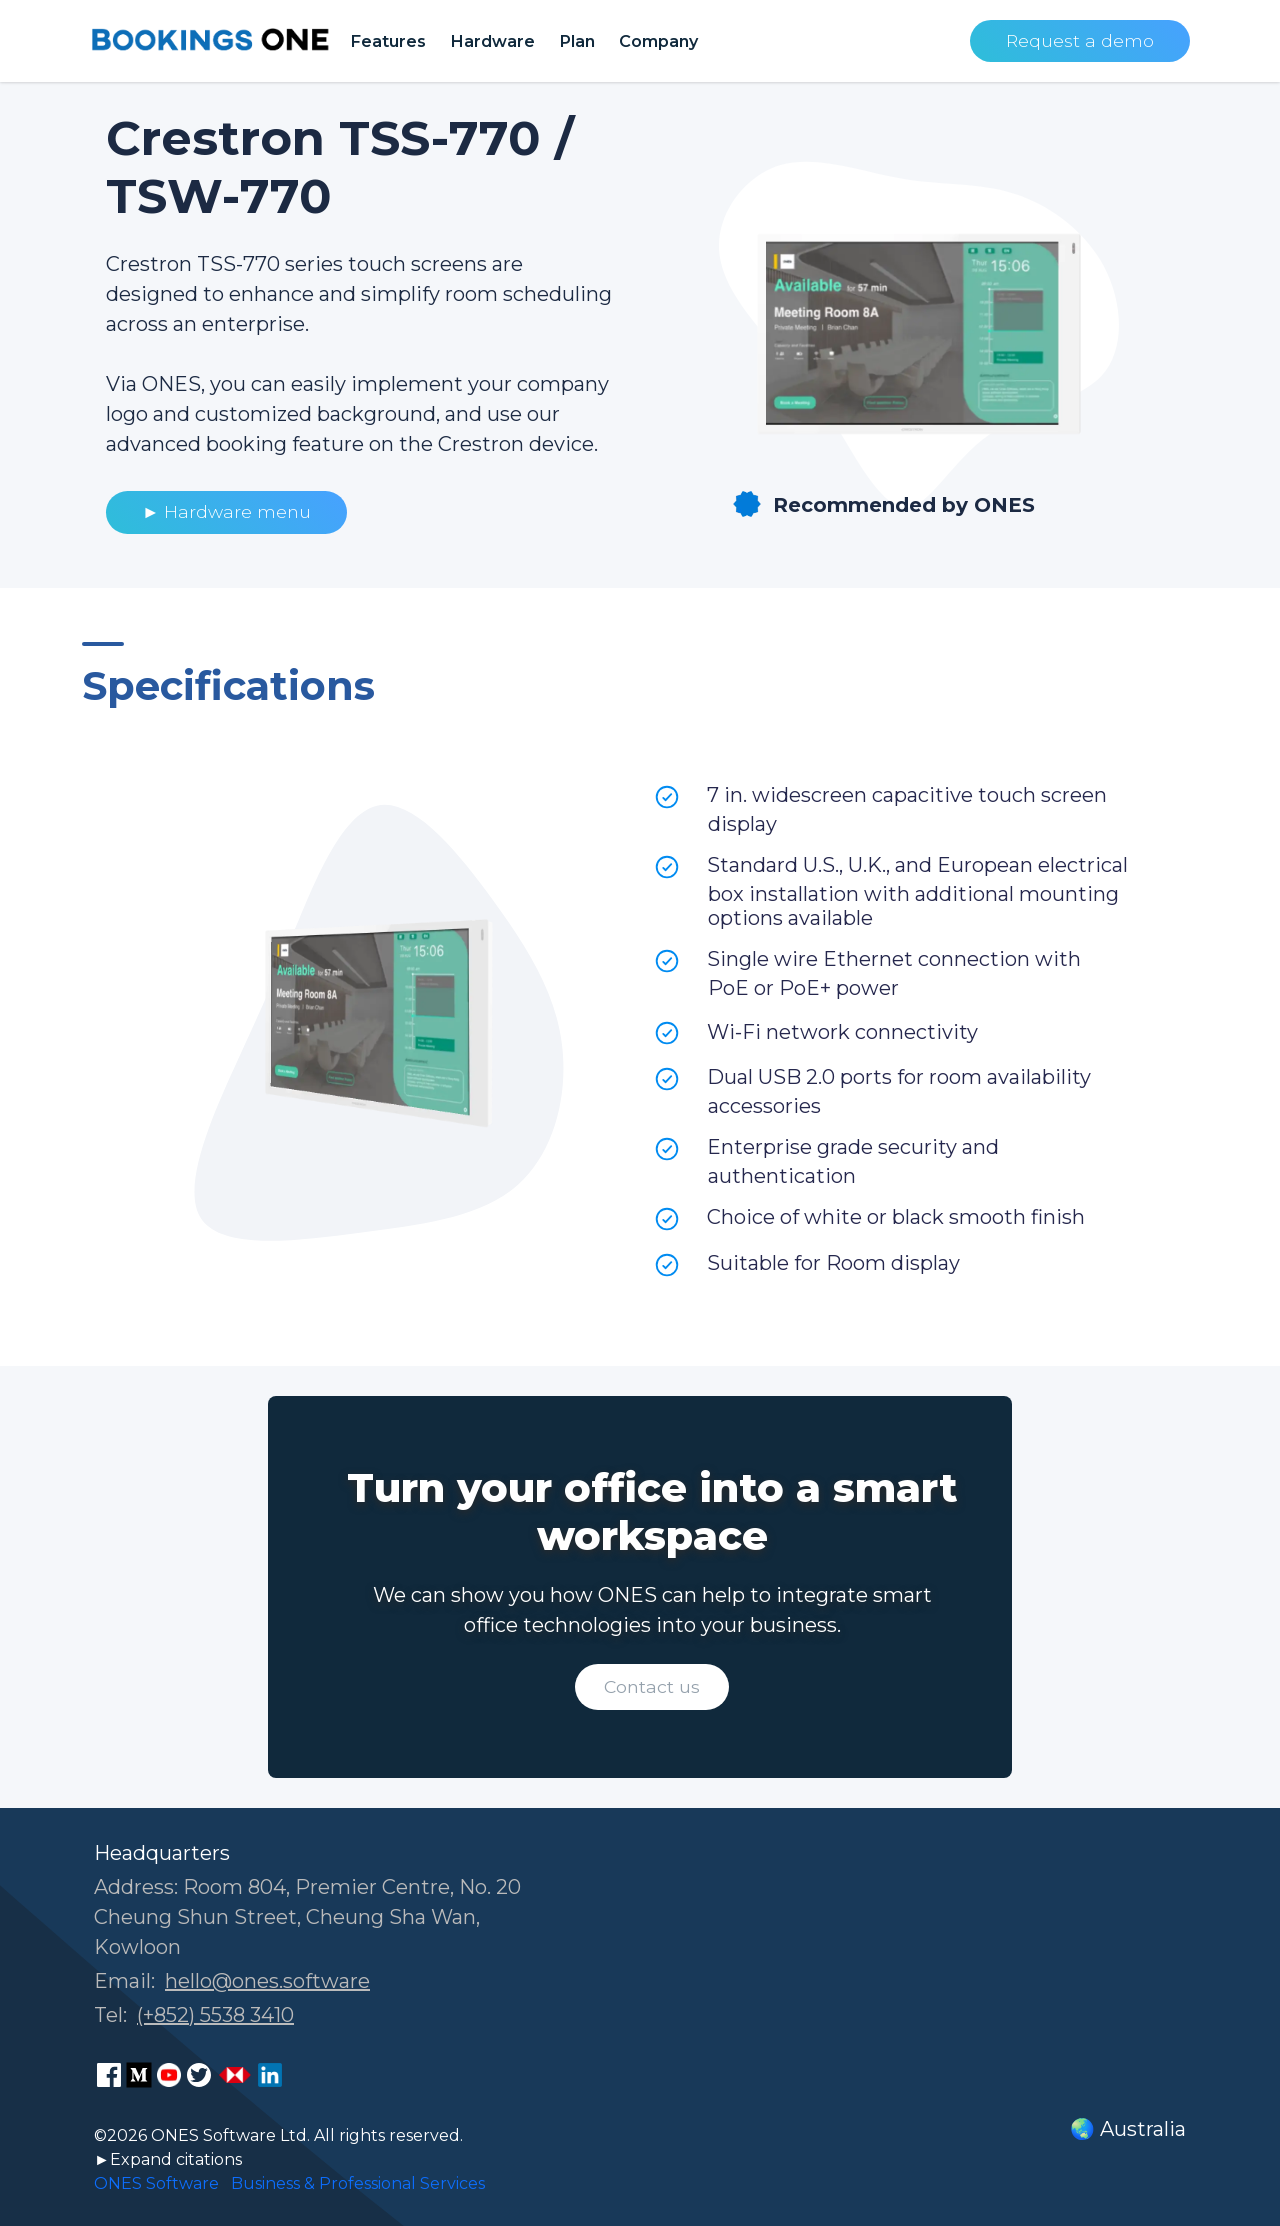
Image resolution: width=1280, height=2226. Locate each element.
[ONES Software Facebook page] (109, 2075)
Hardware (492, 41)
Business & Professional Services (358, 2183)
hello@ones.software (267, 1981)
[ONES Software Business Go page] (235, 2075)
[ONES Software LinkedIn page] (270, 2075)
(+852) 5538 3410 (215, 2015)
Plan (577, 41)
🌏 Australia (1128, 2129)
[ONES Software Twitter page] (199, 2075)
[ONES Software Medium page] (139, 2075)
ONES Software (156, 2183)
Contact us (652, 1686)
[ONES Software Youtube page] (169, 2075)
